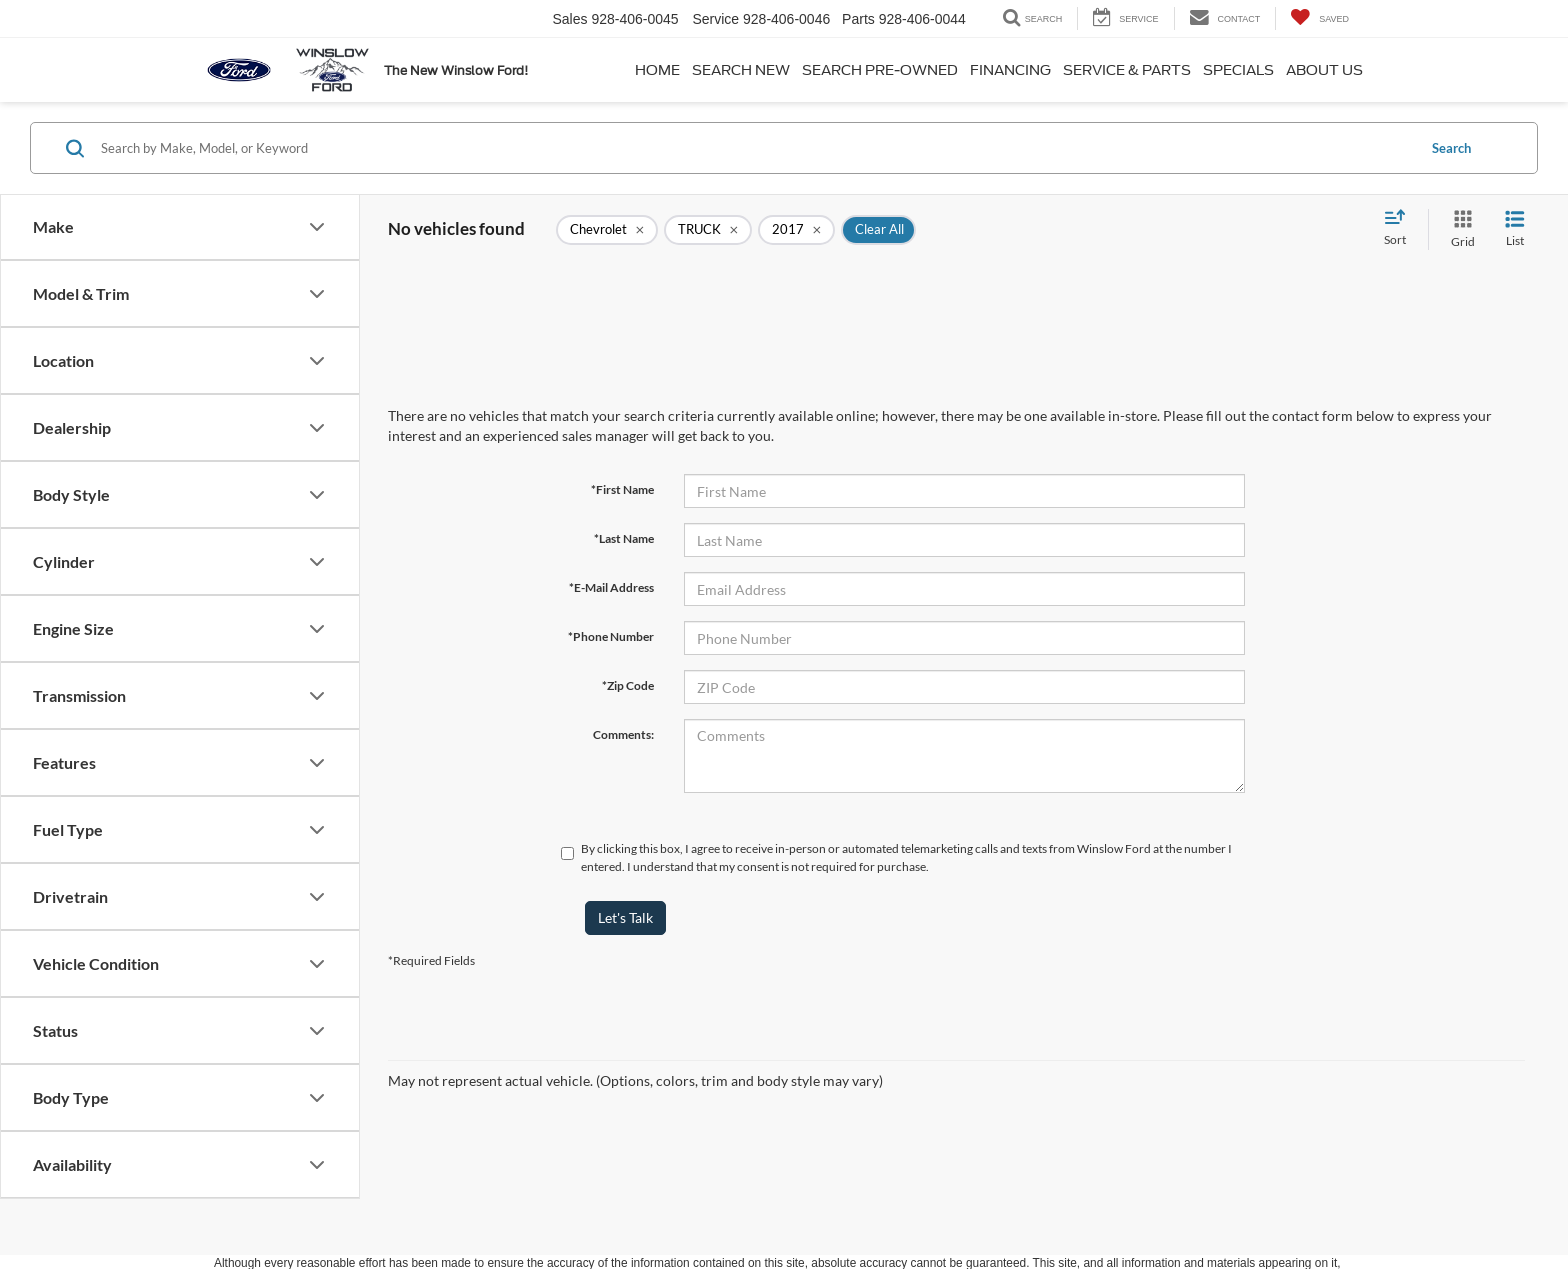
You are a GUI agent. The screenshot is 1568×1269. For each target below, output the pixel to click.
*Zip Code (628, 685)
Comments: (623, 734)
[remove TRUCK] (708, 230)
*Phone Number (611, 636)
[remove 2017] (796, 230)
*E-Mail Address (611, 587)
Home (657, 70)
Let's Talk (625, 917)
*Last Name (624, 538)
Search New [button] (741, 70)
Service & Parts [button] (1127, 70)
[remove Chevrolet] (607, 230)
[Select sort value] (1401, 229)
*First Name (622, 489)
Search (1451, 148)
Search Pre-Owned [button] (880, 70)
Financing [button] (1010, 70)
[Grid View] (1459, 229)
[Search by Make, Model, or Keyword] (755, 148)
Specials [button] (1238, 70)
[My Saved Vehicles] (1319, 18)
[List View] (1515, 229)
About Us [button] (1324, 70)
